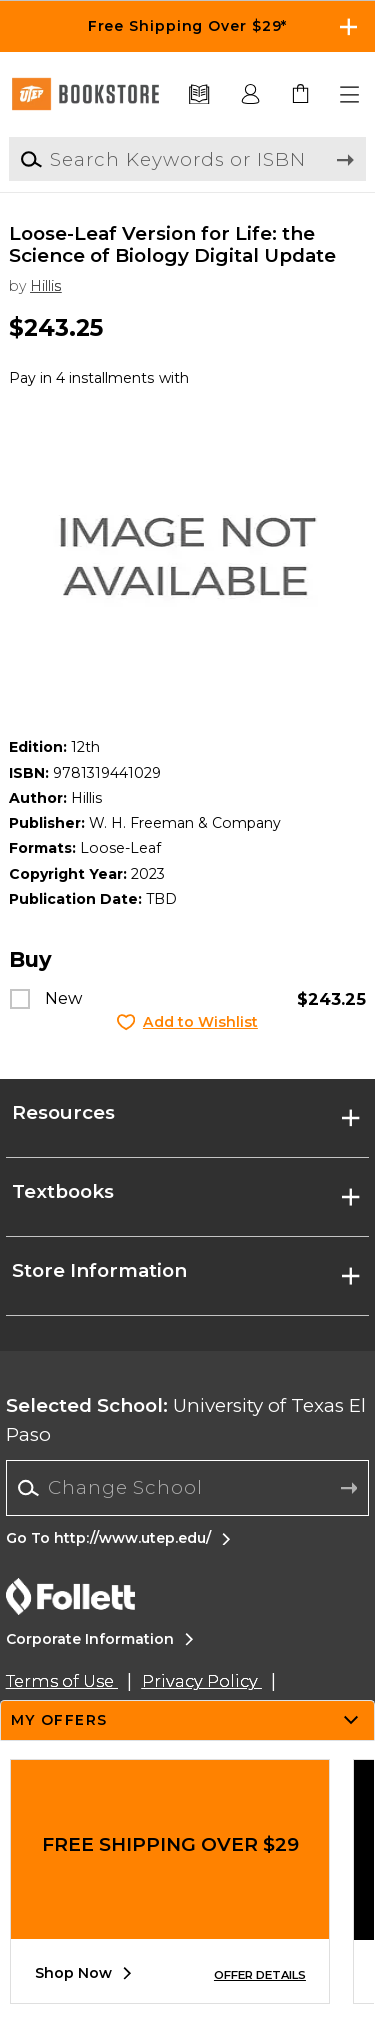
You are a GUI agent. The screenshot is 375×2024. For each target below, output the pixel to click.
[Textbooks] (199, 95)
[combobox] (187, 1488)
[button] (351, 95)
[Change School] (187, 1487)
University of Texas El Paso (186, 1419)
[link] (301, 95)
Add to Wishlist (200, 1022)
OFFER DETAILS (260, 1975)
